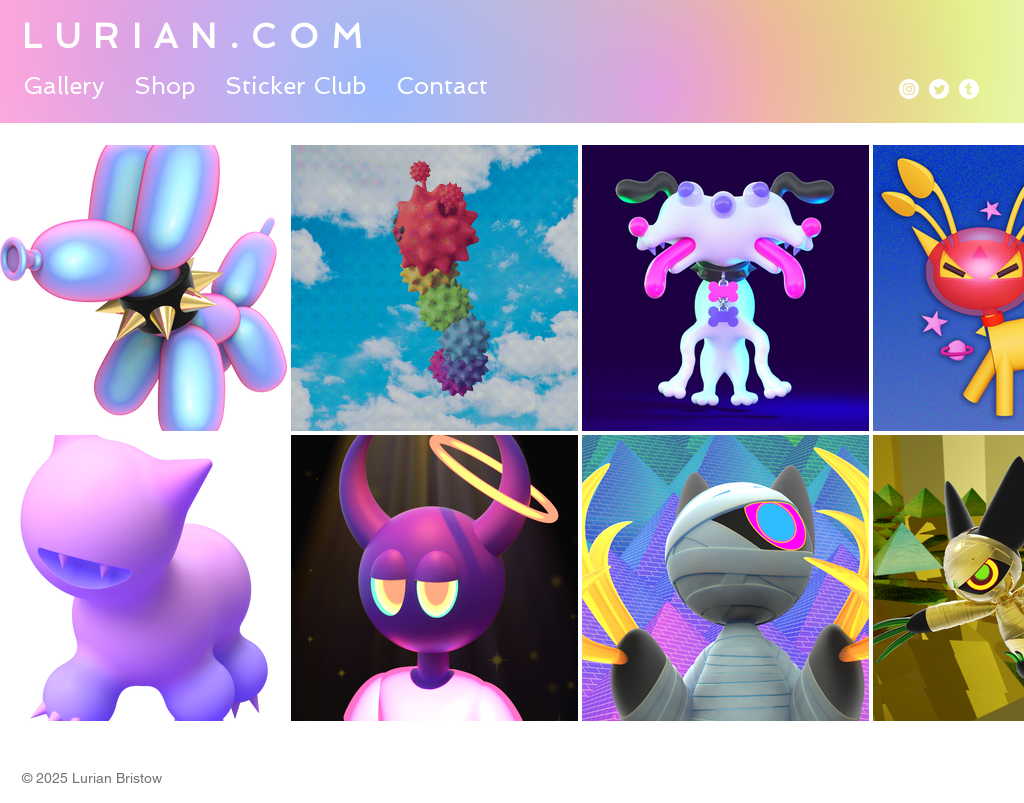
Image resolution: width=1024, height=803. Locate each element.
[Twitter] (939, 89)
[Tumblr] (969, 89)
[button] (63, 84)
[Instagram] (909, 89)
